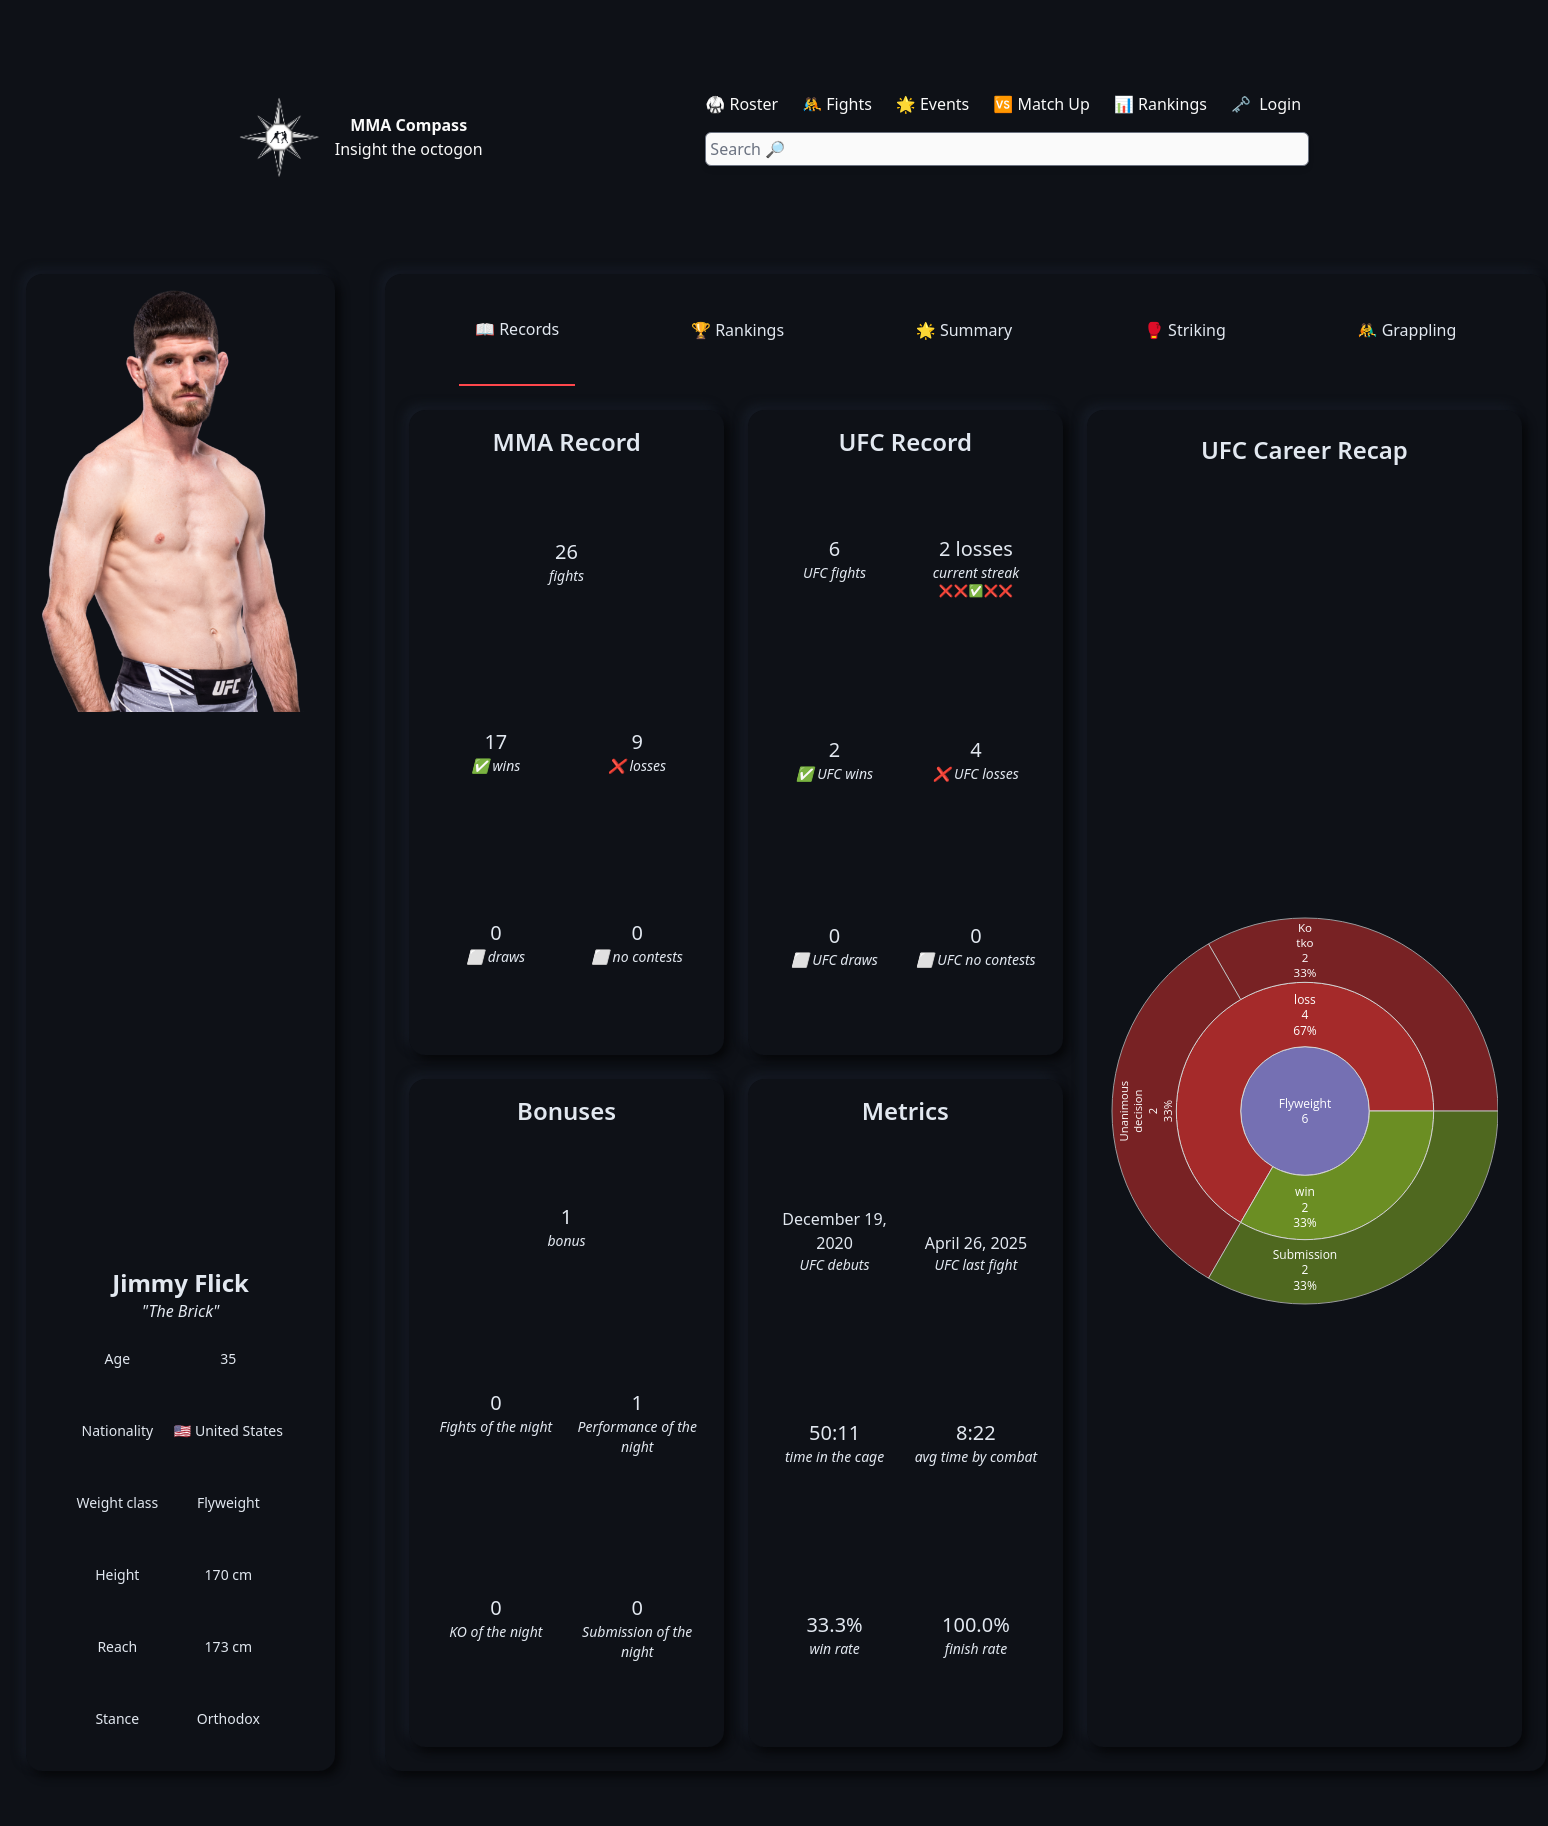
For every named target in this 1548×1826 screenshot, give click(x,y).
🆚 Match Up (1041, 104)
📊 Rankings (1160, 104)
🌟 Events (932, 104)
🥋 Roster (741, 104)
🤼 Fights (837, 104)
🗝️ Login (1268, 104)
